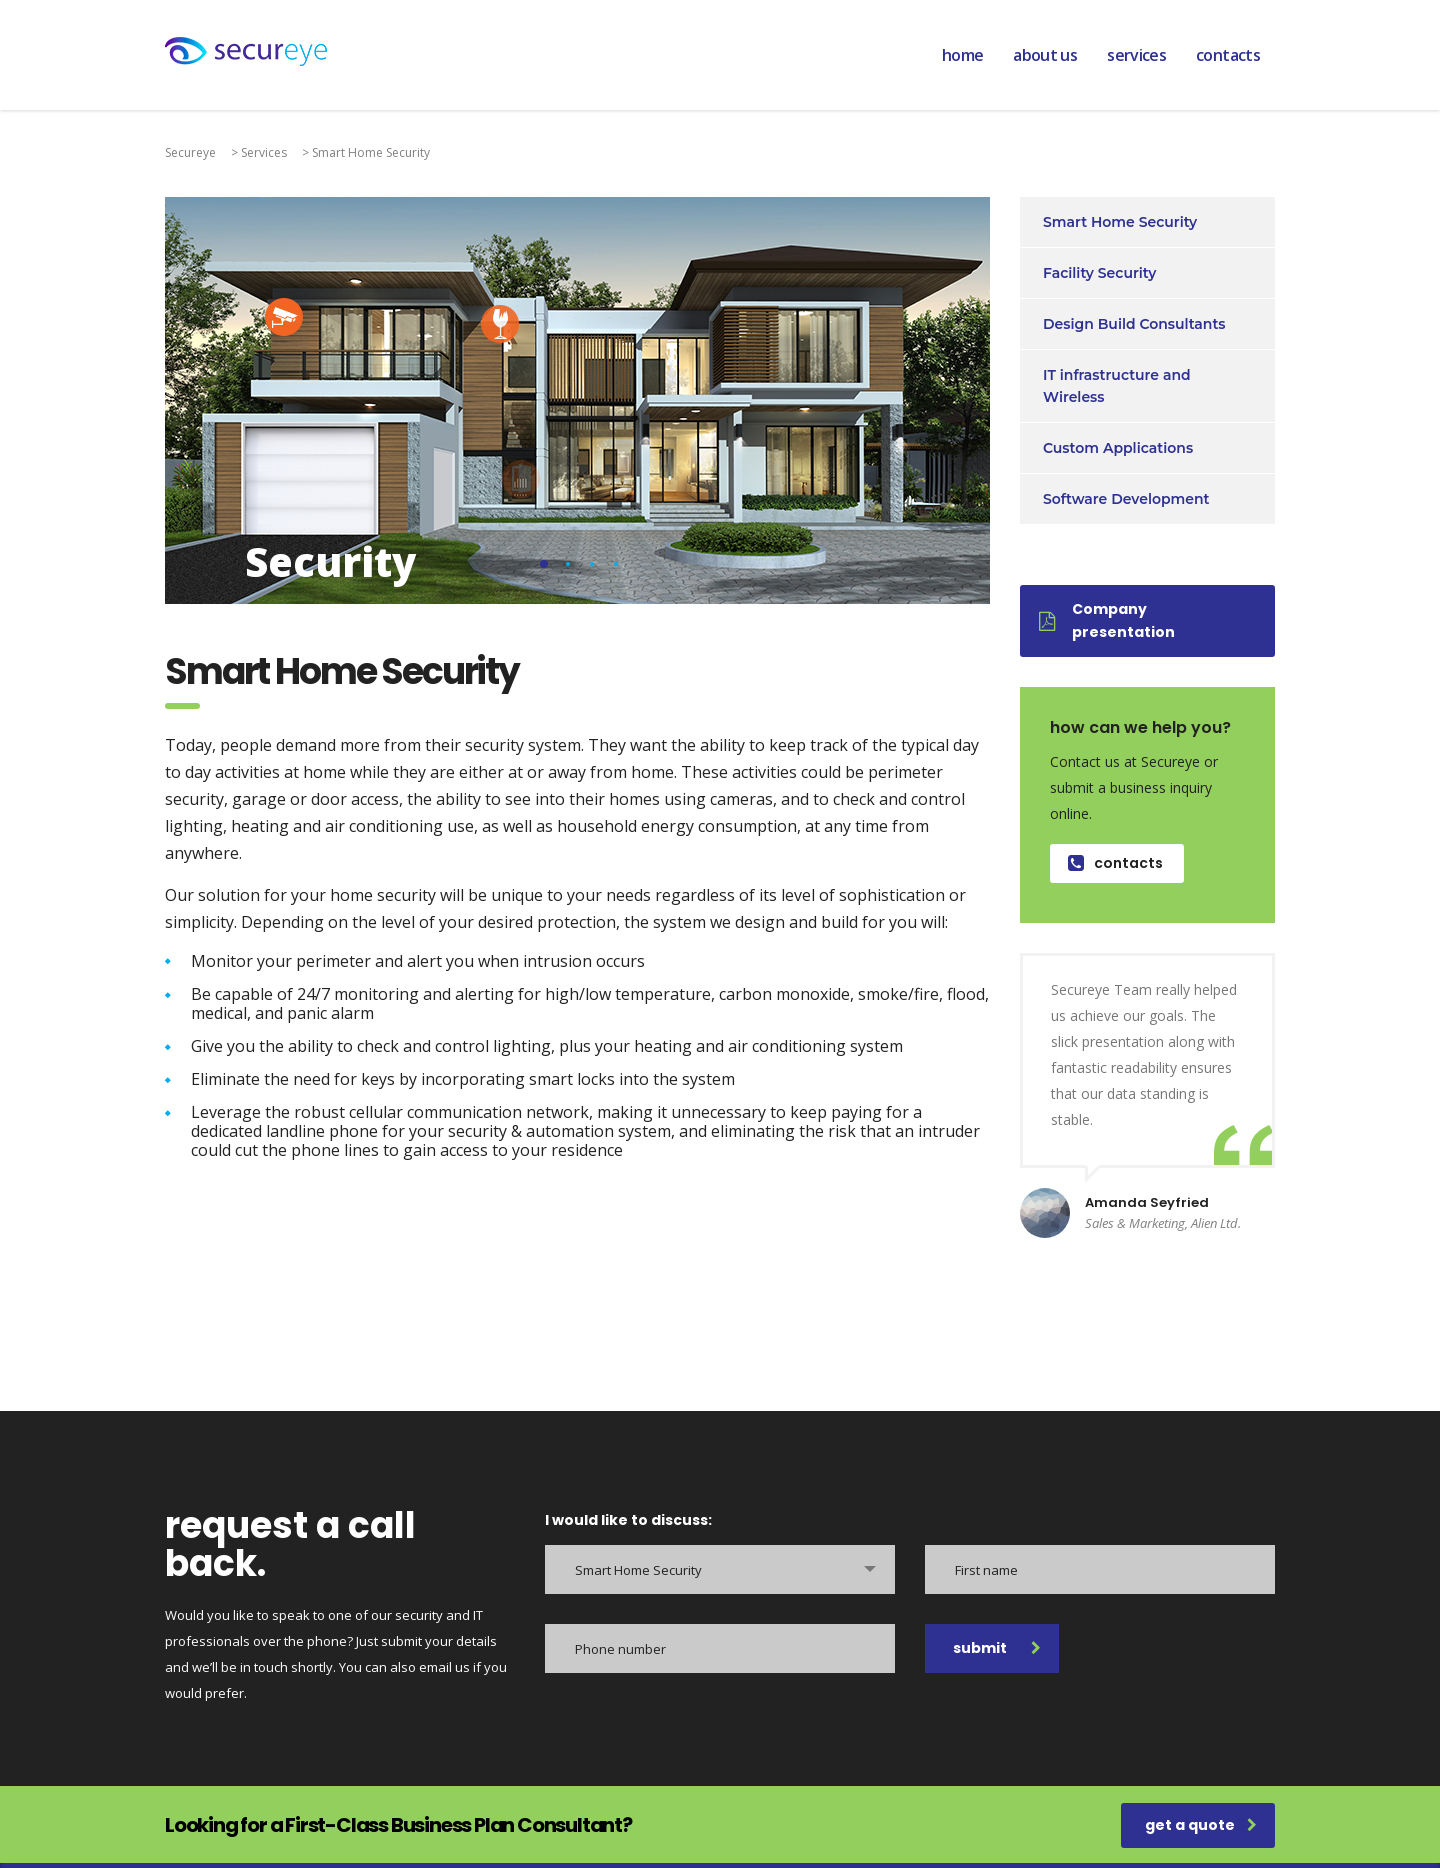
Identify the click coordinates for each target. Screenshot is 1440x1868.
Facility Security (1099, 273)
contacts (1228, 55)
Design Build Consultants (1134, 324)
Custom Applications (1118, 448)
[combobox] (720, 1569)
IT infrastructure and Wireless (1117, 386)
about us (1045, 55)
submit (997, 1648)
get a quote (1201, 1825)
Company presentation (1107, 620)
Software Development (1126, 499)
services (1136, 55)
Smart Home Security (1120, 222)
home (962, 55)
